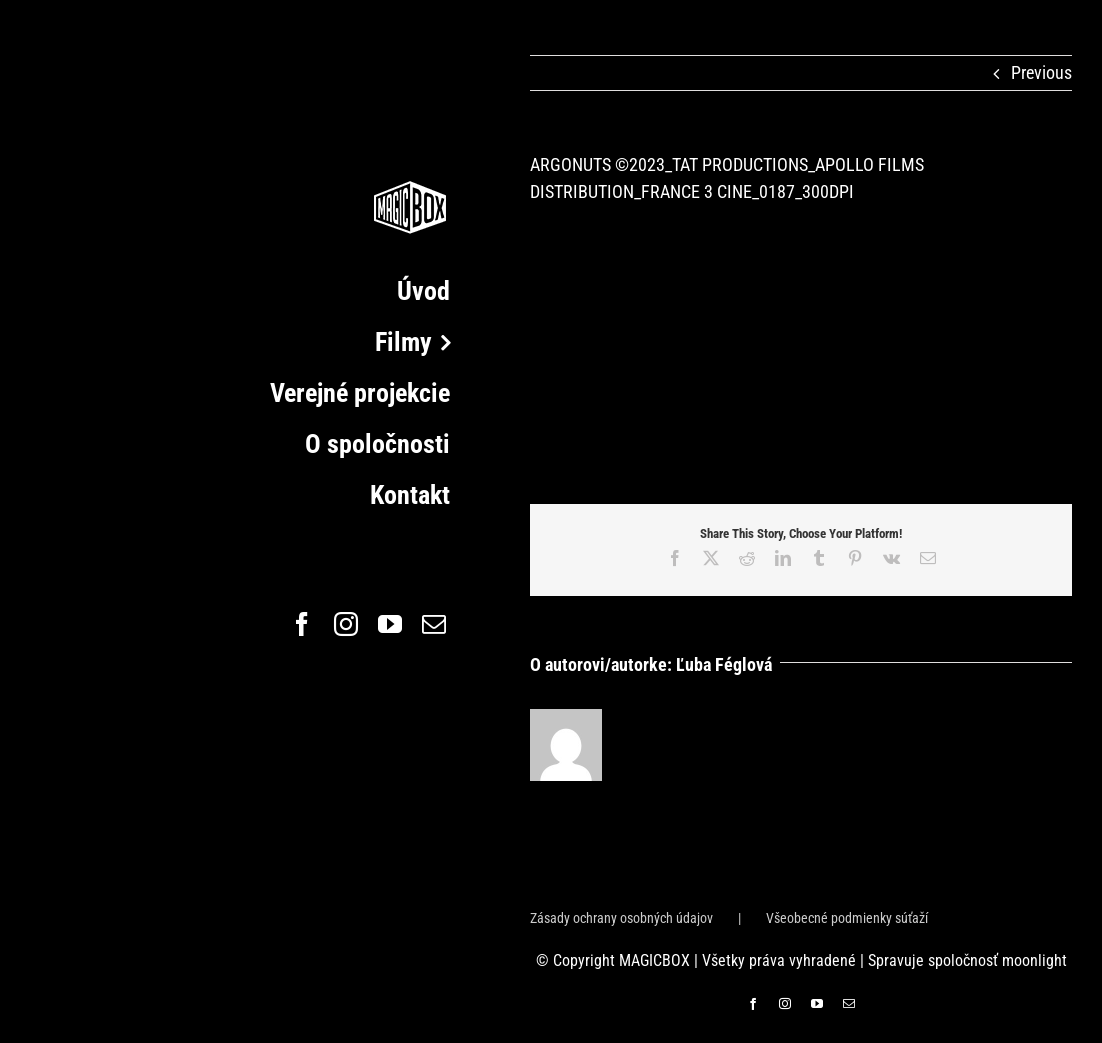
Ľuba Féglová (724, 664)
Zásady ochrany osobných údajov (621, 918)
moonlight (1034, 960)
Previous (1041, 72)
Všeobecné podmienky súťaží (847, 918)
